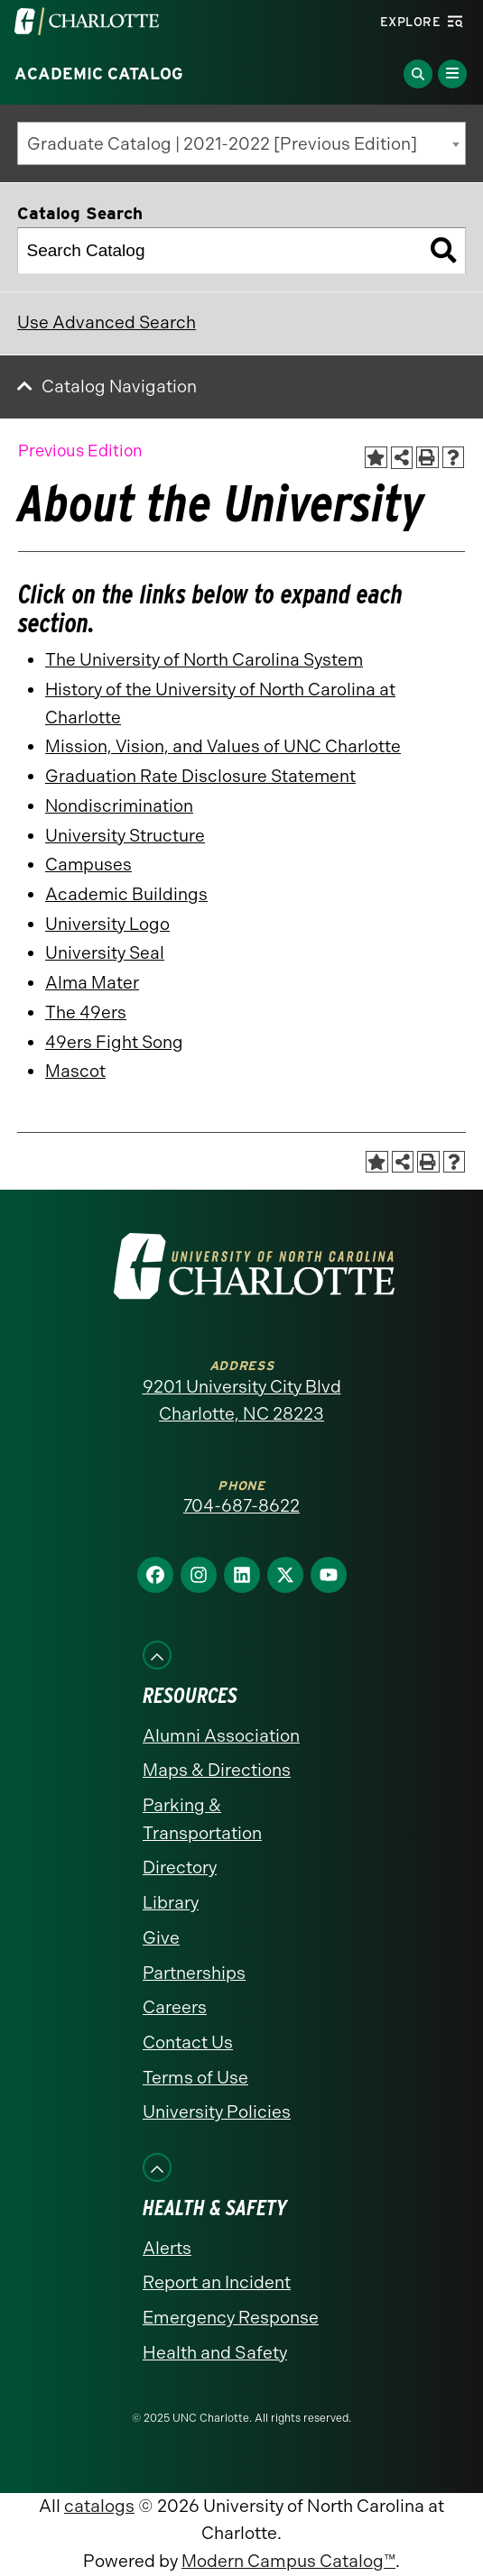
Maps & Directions (217, 1770)
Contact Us (188, 2042)
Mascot (75, 1071)
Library (171, 1902)
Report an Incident (217, 2282)
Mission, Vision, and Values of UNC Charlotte (223, 746)
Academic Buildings (126, 894)
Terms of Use (195, 2077)
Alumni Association (221, 1735)
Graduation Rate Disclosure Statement (200, 776)
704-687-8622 (241, 1505)
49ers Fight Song (114, 1042)
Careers (175, 2007)
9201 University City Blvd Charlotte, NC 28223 (242, 1400)
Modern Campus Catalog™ (288, 2561)
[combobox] (241, 143)
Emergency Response (231, 2317)
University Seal (104, 953)
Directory (180, 1867)
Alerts (167, 2248)
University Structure (125, 835)
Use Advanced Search (106, 322)
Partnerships (194, 1973)
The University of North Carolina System (204, 659)
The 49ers (85, 1012)
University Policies (217, 2112)
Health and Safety (215, 2352)
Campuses (88, 864)
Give (161, 1937)
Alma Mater (92, 982)
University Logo (107, 924)
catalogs (99, 2506)
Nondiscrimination (119, 806)
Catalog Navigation (119, 386)
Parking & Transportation (202, 1819)
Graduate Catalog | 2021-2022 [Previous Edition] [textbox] (222, 143)
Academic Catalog (98, 74)
